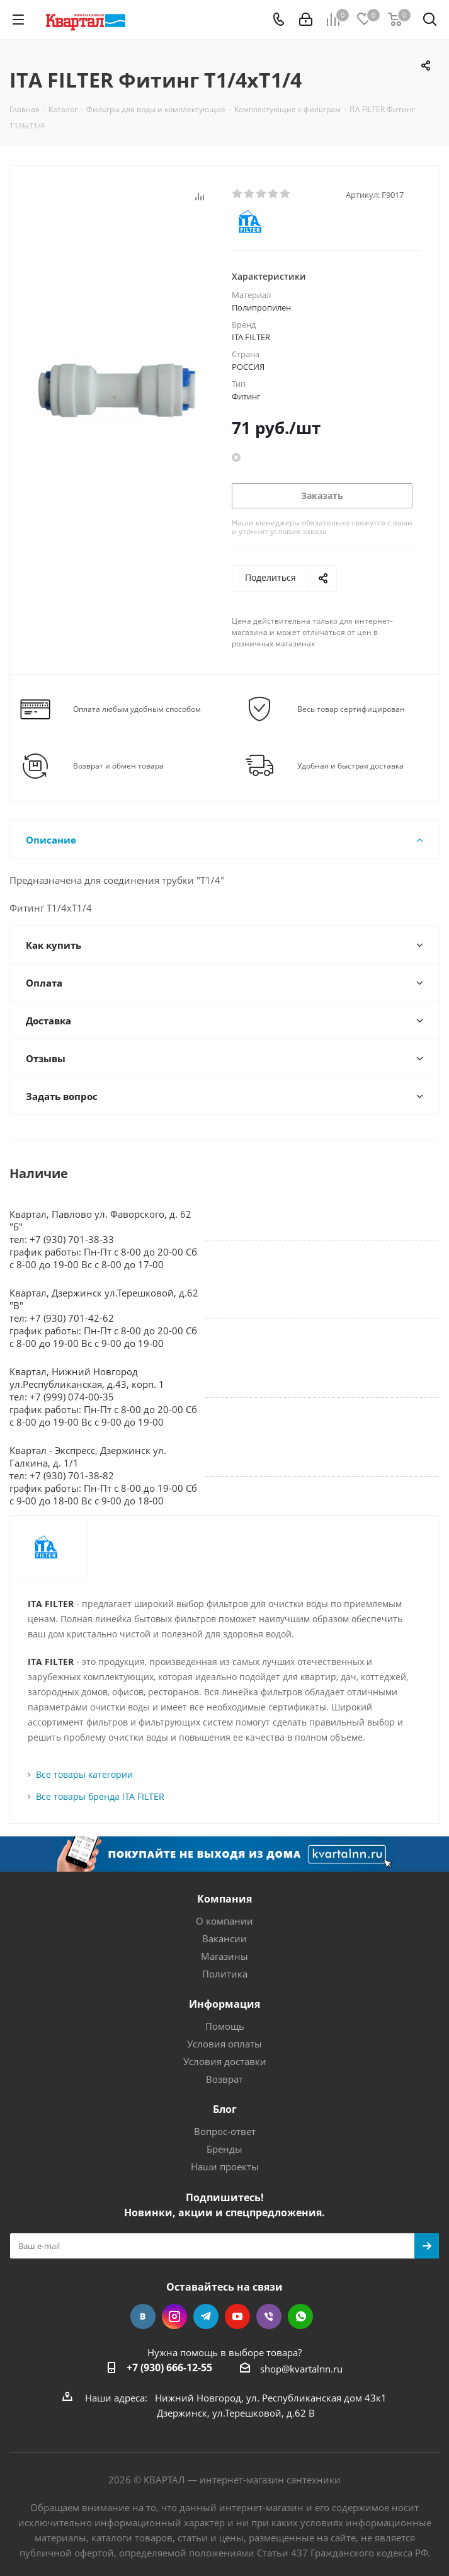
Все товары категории (84, 1774)
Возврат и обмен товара (118, 766)
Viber (268, 2316)
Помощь (224, 2026)
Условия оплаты (224, 2043)
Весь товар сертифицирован (351, 709)
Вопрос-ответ (225, 2131)
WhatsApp (300, 2316)
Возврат (224, 2079)
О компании (224, 1921)
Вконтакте (143, 2316)
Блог (225, 2109)
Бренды (224, 2149)
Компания (224, 1899)
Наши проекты (225, 2166)
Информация (224, 2004)
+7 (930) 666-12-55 (169, 2367)
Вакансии (224, 1938)
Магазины (224, 1956)
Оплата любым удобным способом (137, 709)
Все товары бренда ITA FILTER (100, 1796)
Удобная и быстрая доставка (350, 766)
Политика (224, 1973)
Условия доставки (224, 2061)
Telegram (206, 2316)
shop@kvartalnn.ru (301, 2368)
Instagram (174, 2316)
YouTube (237, 2316)
